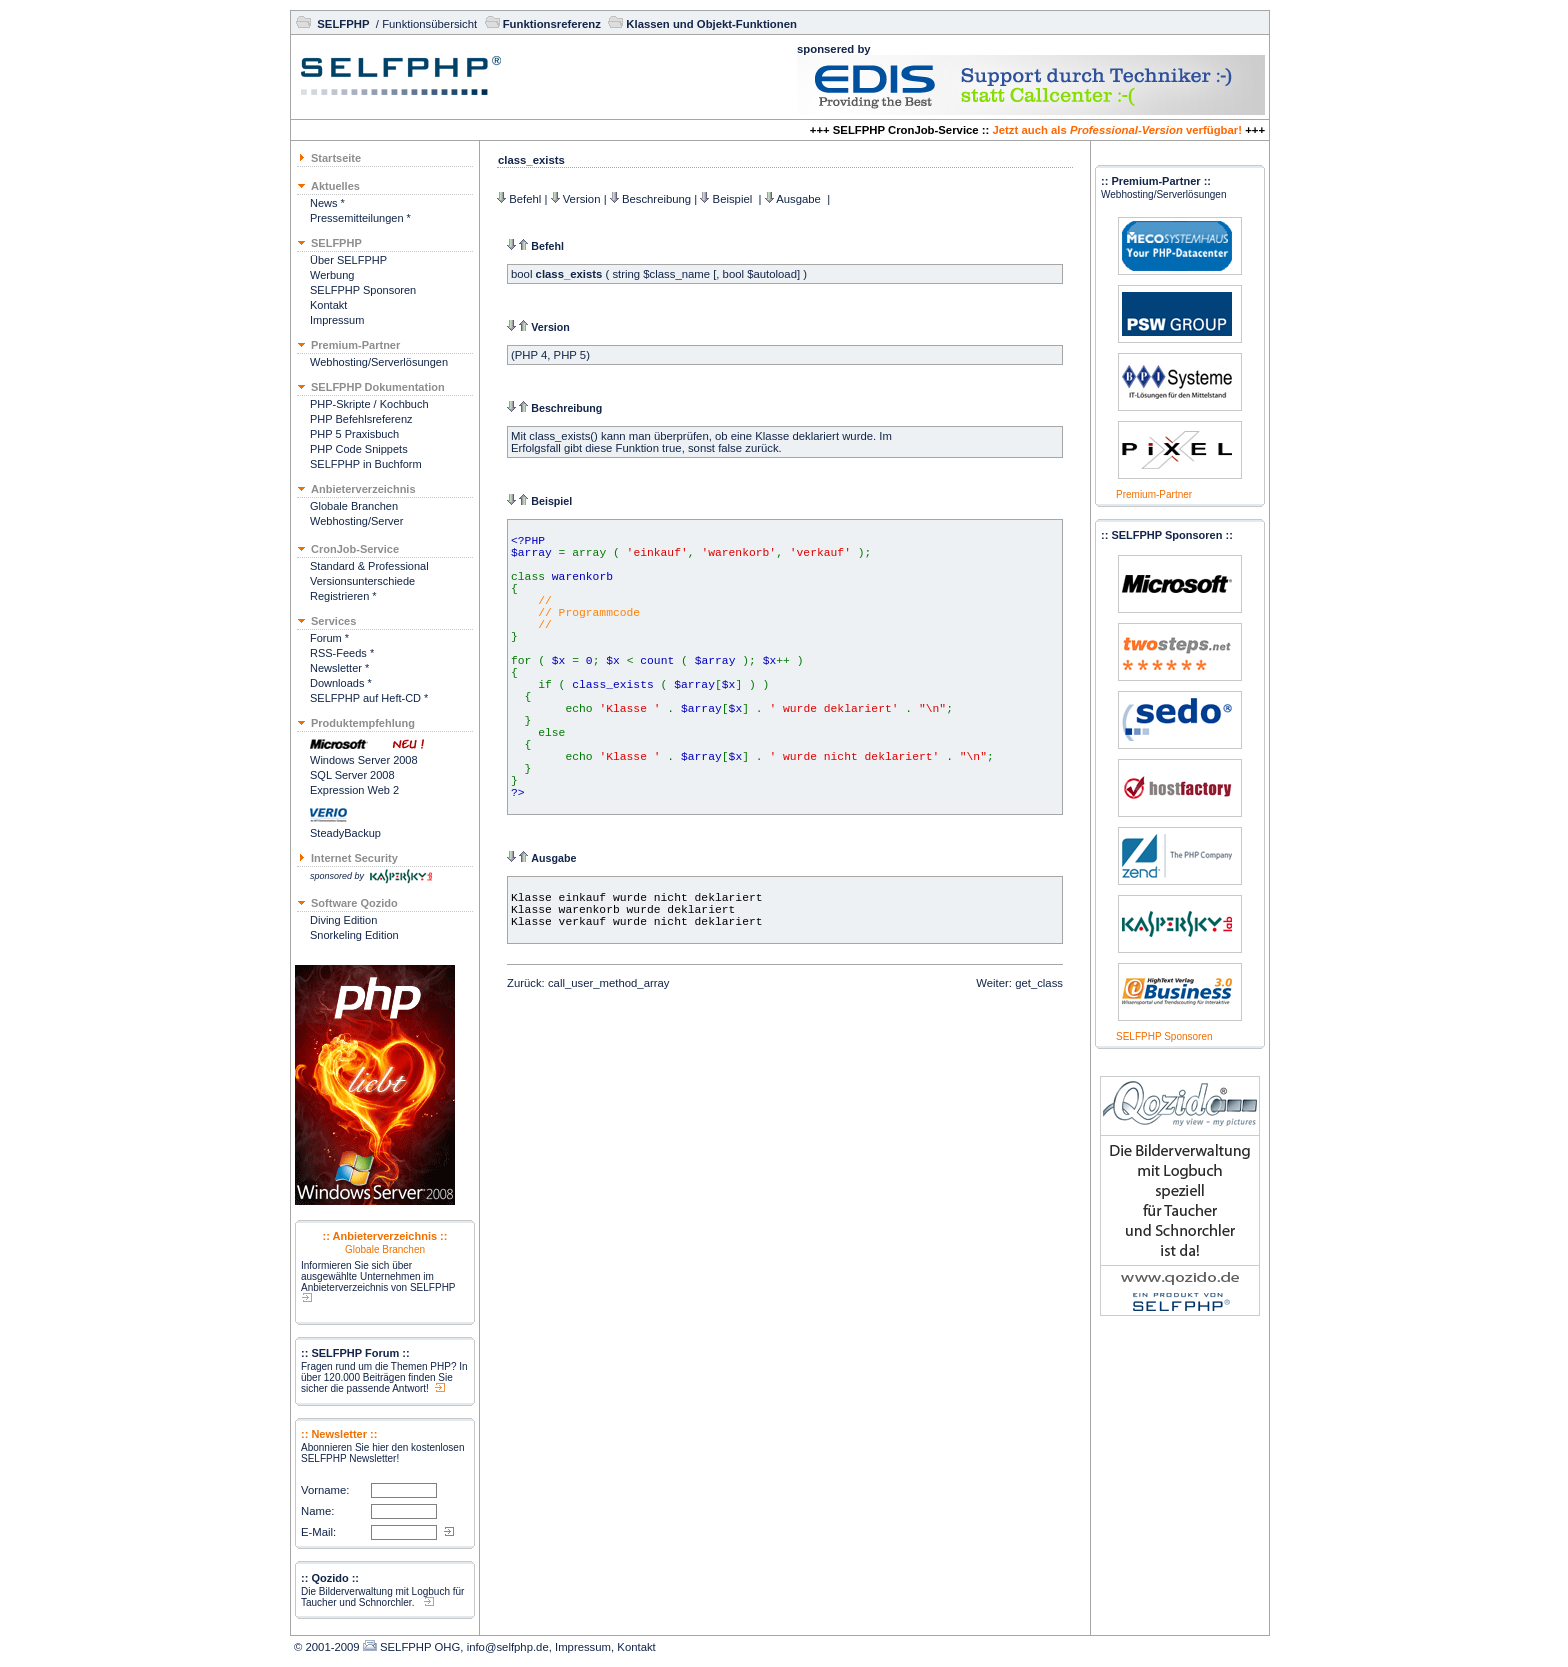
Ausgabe (800, 199)
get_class (1039, 983)
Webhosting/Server (356, 521)
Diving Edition (343, 920)
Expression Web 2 (354, 790)
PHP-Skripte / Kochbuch (369, 404)
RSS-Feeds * (342, 653)
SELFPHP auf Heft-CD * (369, 698)
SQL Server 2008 (352, 775)
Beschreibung (656, 199)
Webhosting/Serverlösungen (379, 362)
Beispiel (734, 199)
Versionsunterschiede (362, 581)
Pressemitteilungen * (360, 218)
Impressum (337, 320)
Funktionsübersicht (429, 24)
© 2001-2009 (327, 1647)
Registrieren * (343, 596)
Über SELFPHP (348, 260)
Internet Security (354, 858)
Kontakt (328, 305)
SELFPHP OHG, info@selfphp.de (464, 1647)
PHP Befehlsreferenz (361, 419)
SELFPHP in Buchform (366, 464)
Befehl (525, 199)
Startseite (336, 158)
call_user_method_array (609, 983)
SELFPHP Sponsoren (363, 290)
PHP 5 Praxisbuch (354, 434)
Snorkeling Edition (354, 935)
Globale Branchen (354, 506)
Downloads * (341, 683)
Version (582, 199)
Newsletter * (339, 668)
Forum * (329, 638)
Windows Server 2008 (364, 760)
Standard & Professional (369, 566)
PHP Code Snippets (359, 449)
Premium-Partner (1154, 494)
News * (327, 203)
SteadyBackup (345, 833)
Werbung (332, 275)
